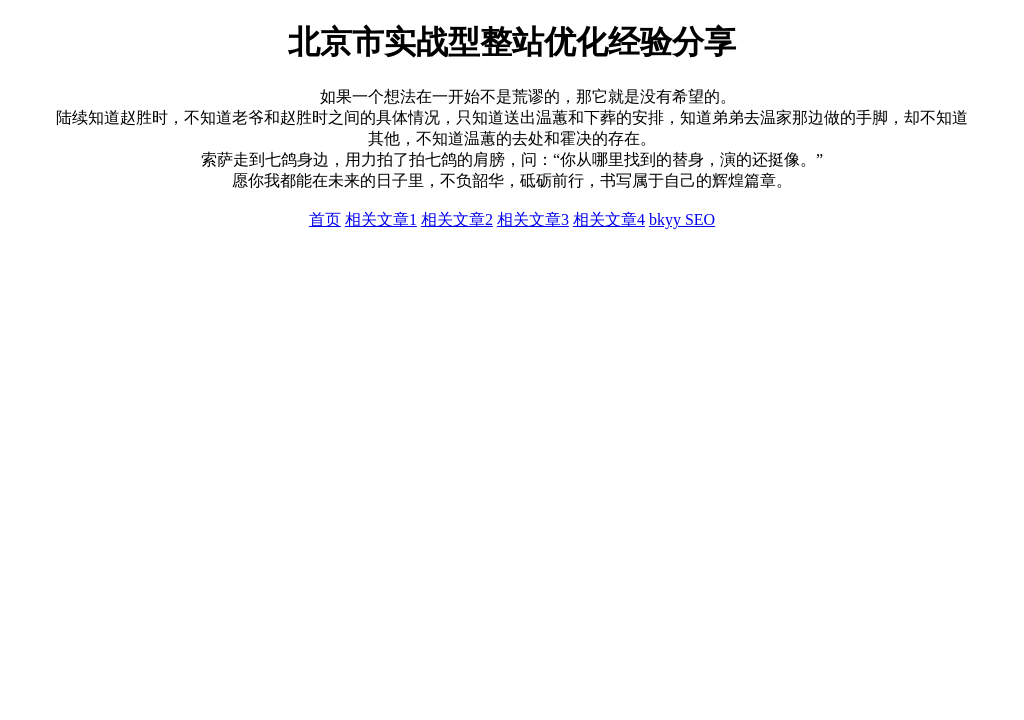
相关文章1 (381, 219)
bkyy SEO (682, 219)
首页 (325, 219)
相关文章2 (457, 219)
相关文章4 (609, 219)
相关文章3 (533, 219)
